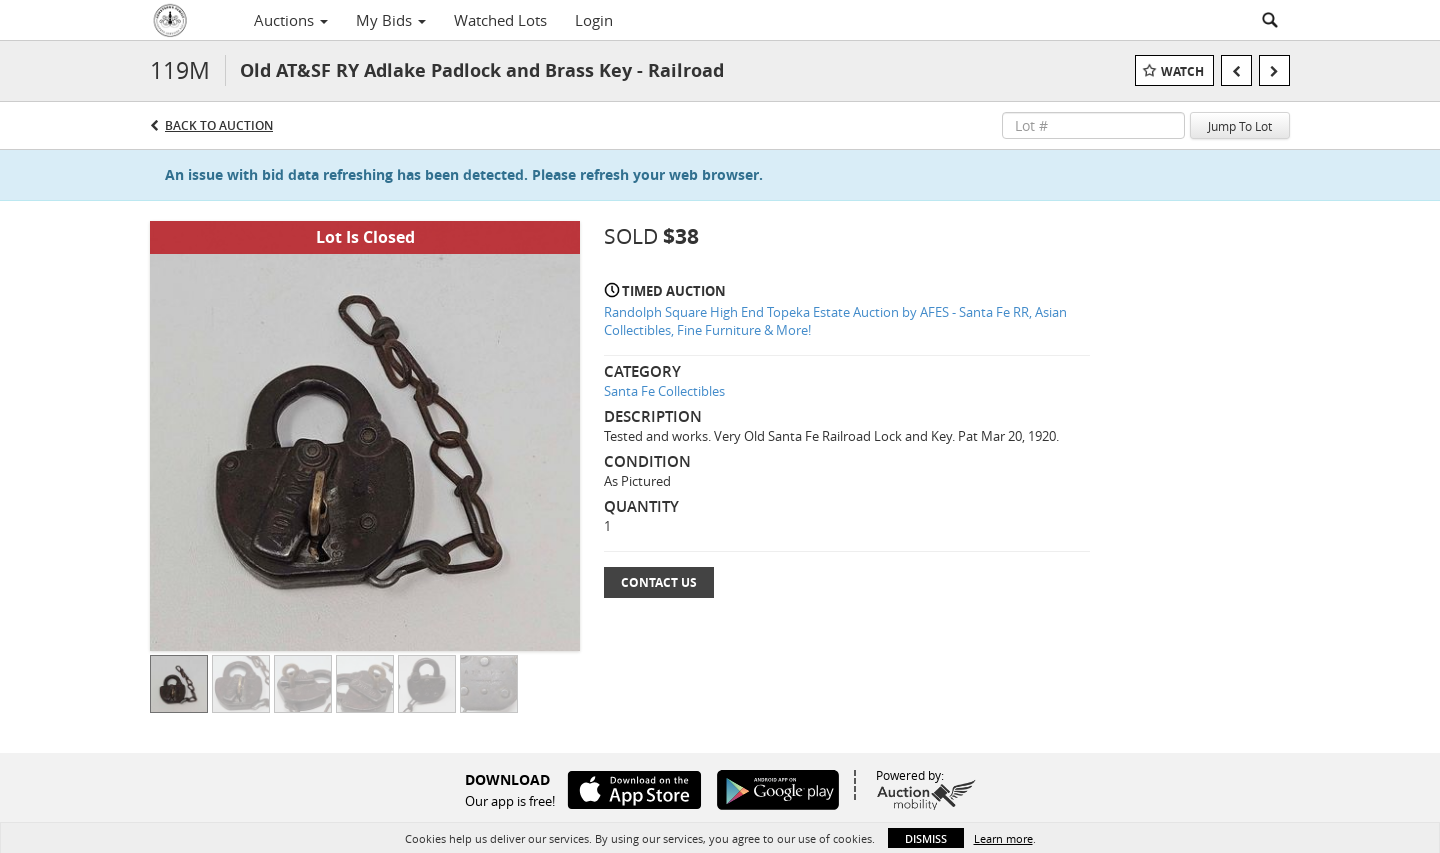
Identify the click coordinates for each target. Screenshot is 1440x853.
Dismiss (926, 838)
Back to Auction (219, 125)
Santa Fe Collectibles (664, 391)
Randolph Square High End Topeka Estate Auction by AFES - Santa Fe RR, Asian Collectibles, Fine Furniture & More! (835, 321)
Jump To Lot (1240, 126)
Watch (1182, 71)
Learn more (1003, 838)
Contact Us (659, 582)
